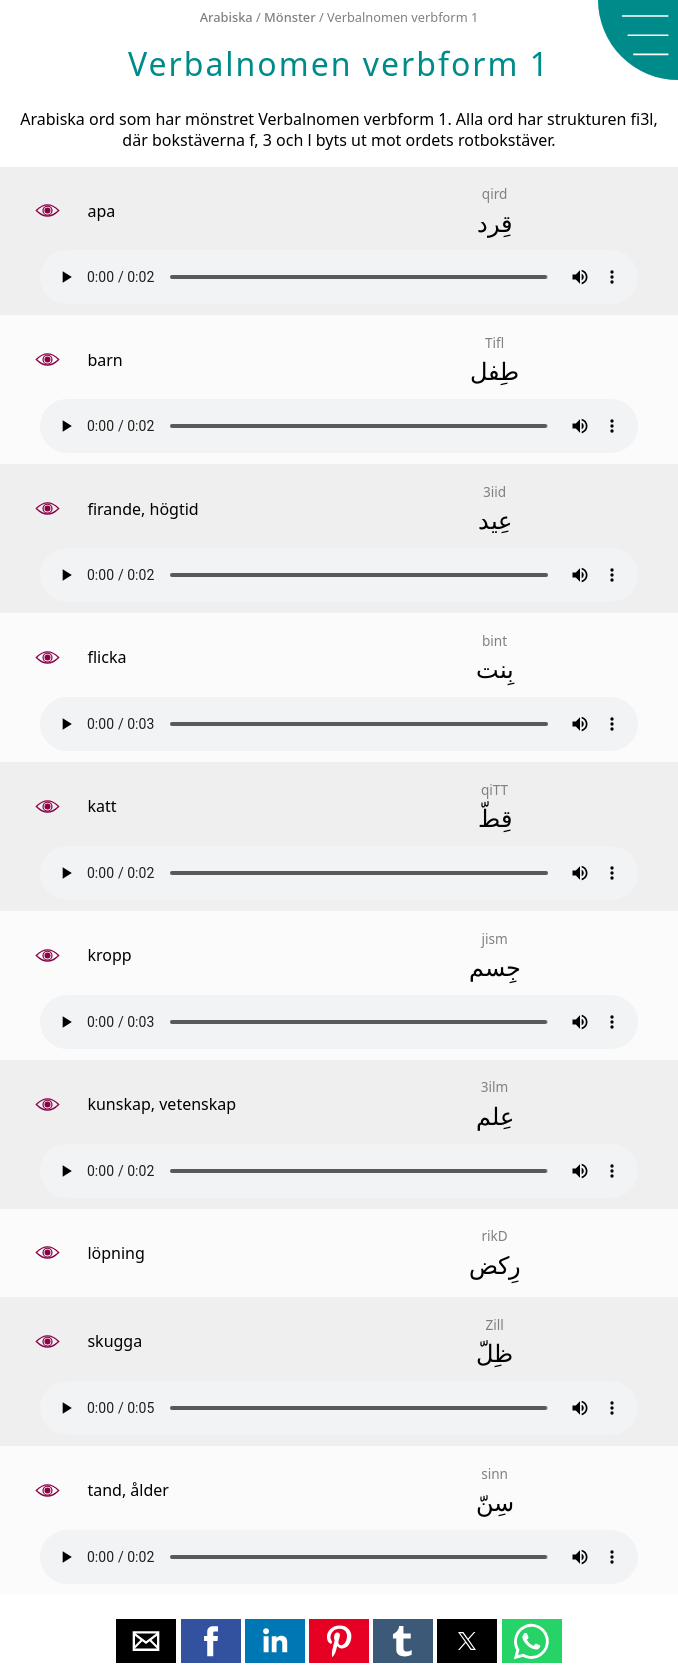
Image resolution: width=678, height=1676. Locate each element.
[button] (638, 40)
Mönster (289, 17)
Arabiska (226, 17)
